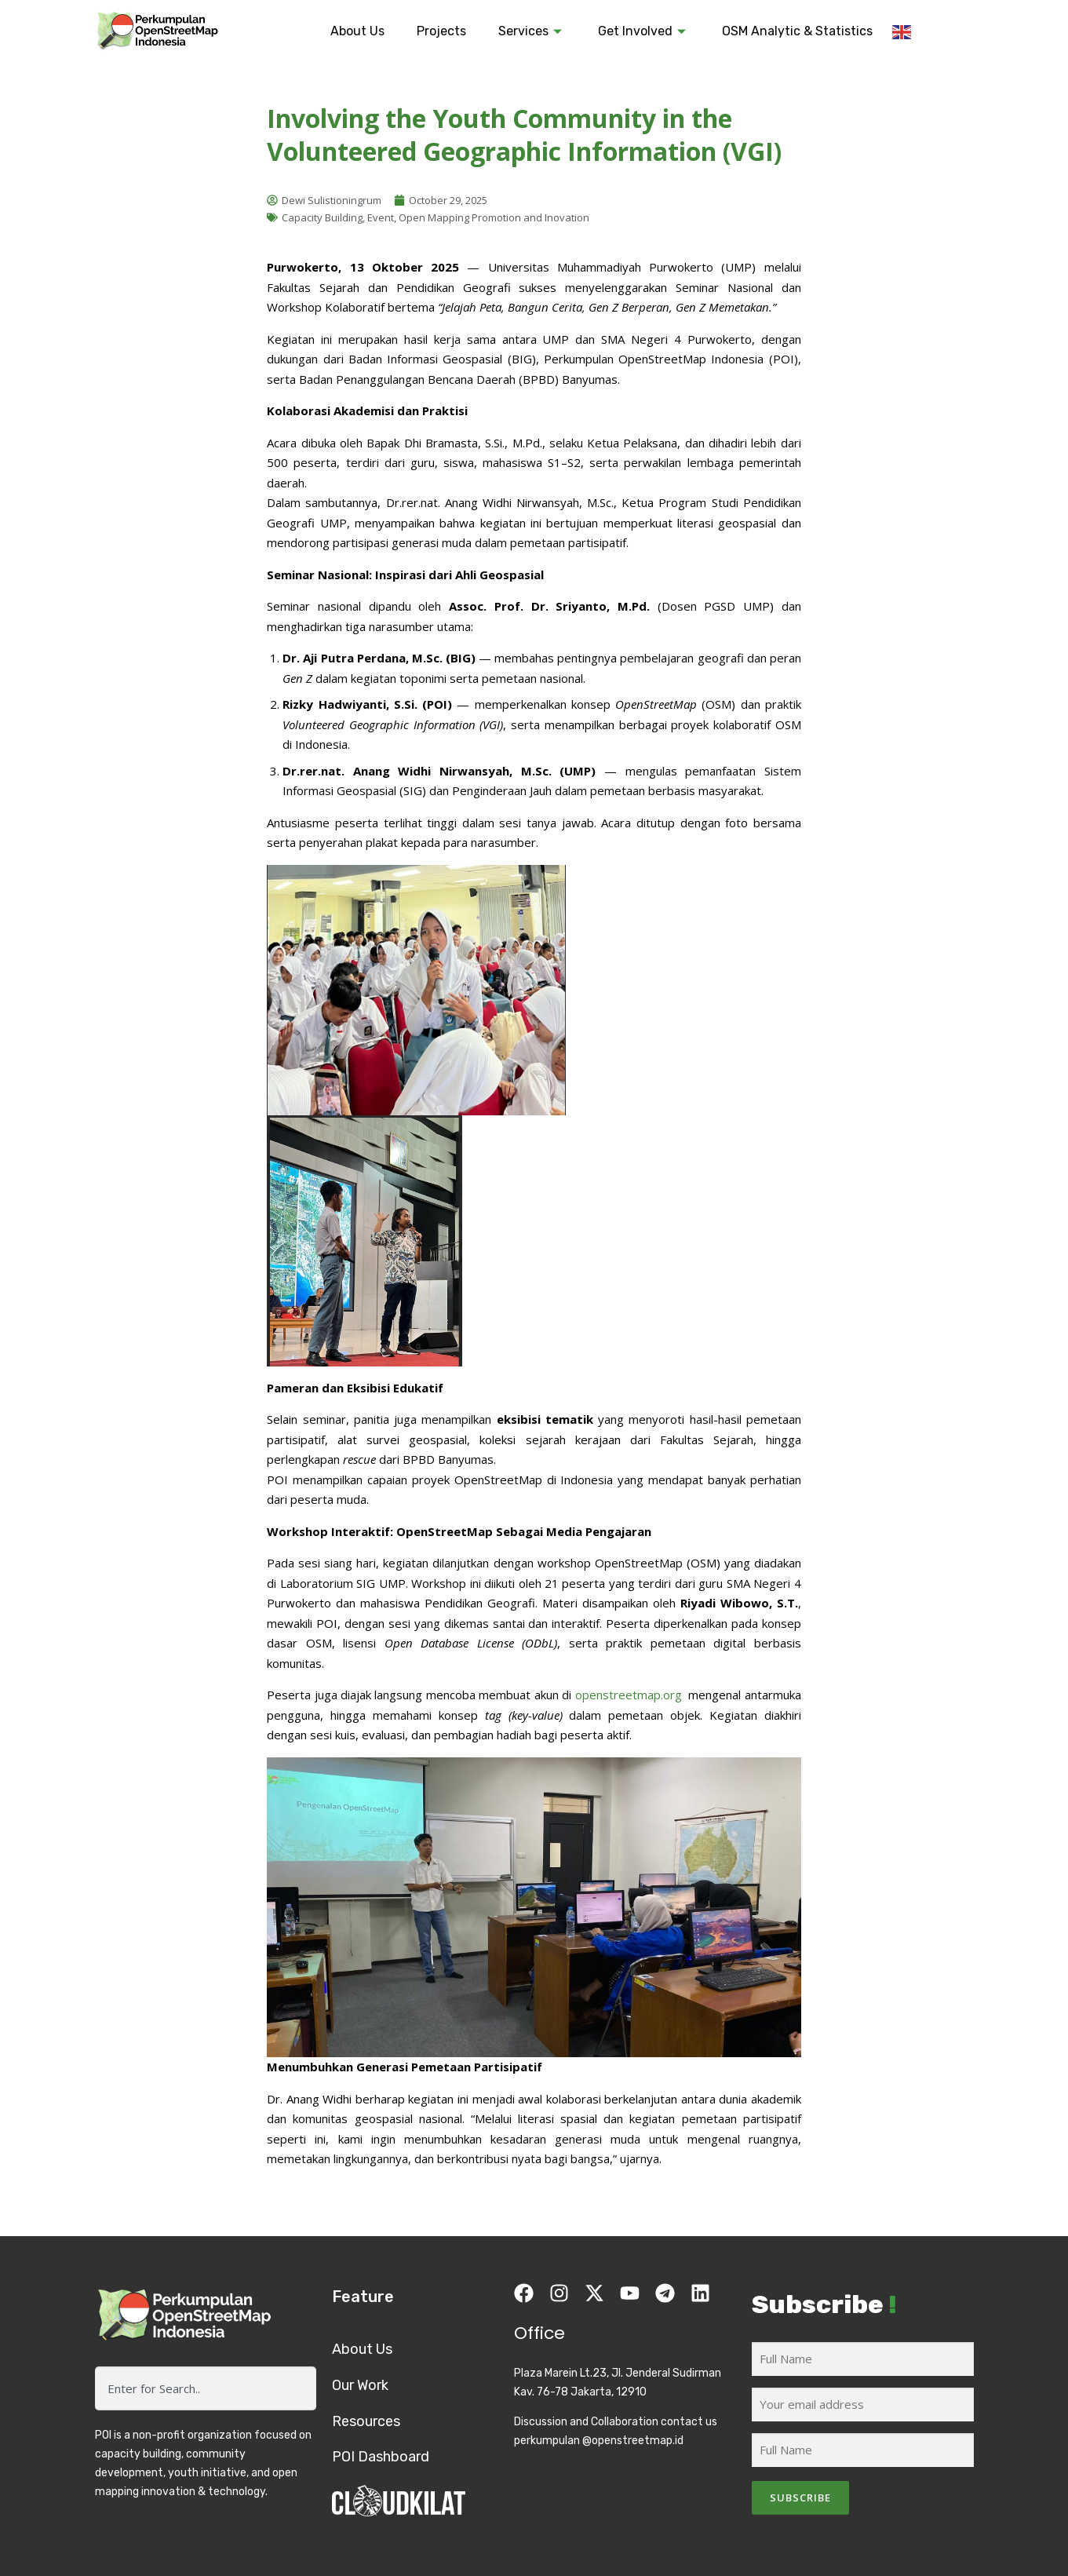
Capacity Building (322, 217)
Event (380, 217)
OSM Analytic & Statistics (797, 31)
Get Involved (644, 31)
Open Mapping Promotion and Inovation (494, 217)
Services (532, 31)
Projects (441, 31)
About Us (357, 31)
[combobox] (206, 2388)
